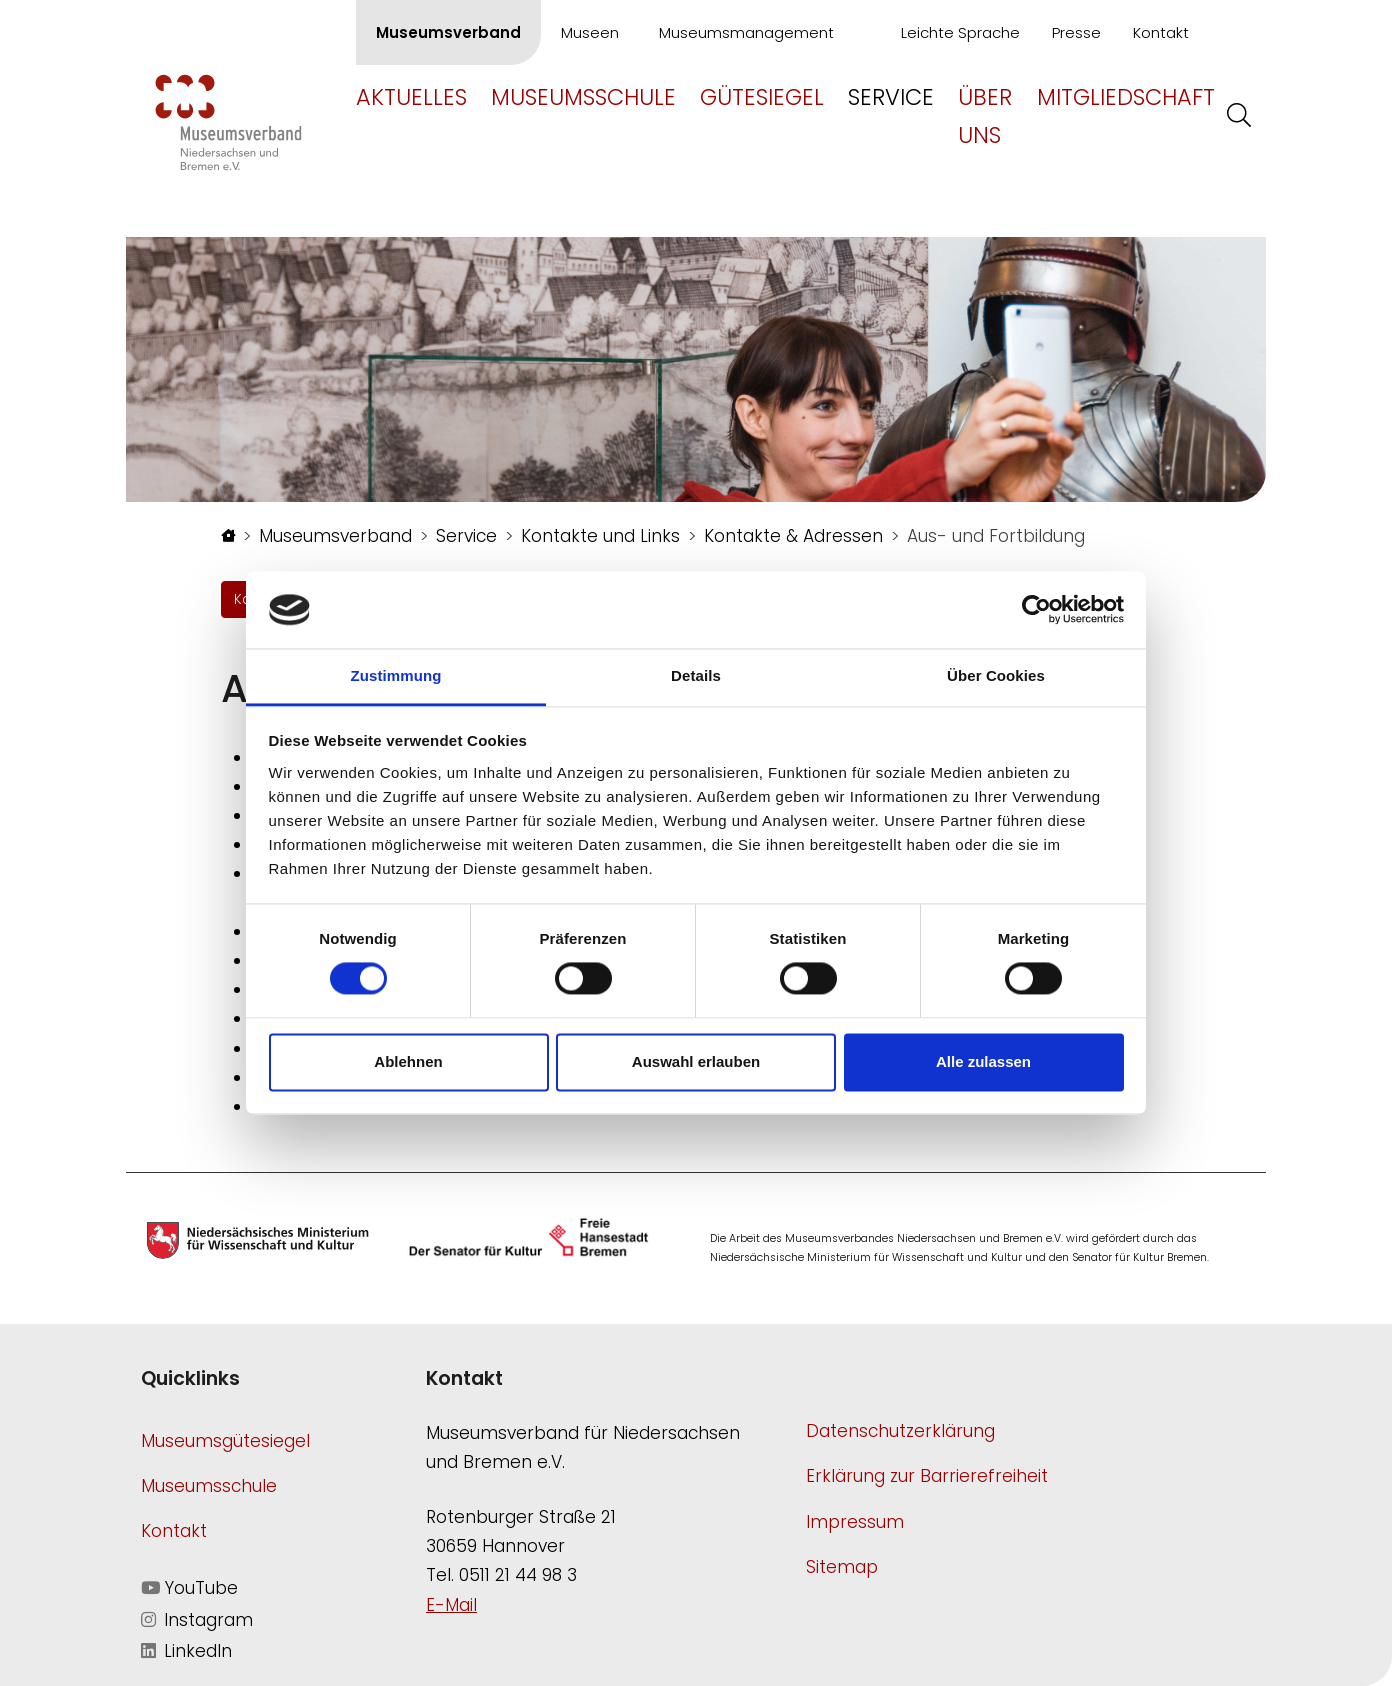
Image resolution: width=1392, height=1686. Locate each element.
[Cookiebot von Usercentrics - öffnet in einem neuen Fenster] (1036, 610)
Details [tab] (696, 675)
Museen (590, 32)
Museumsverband (448, 32)
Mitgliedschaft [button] (1126, 97)
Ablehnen (408, 1061)
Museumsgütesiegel (225, 1441)
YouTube (189, 1588)
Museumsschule (209, 1486)
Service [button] (891, 97)
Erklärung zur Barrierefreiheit (927, 1476)
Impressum (855, 1522)
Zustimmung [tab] (396, 675)
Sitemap (842, 1567)
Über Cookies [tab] (996, 675)
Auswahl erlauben (696, 1061)
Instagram (197, 1620)
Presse (1076, 32)
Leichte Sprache (960, 32)
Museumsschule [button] (583, 97)
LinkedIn (186, 1651)
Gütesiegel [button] (762, 97)
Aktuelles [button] (411, 97)
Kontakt (1161, 32)
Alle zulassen (983, 1061)
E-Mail (451, 1605)
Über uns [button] (985, 116)
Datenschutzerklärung (900, 1431)
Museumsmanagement (746, 32)
